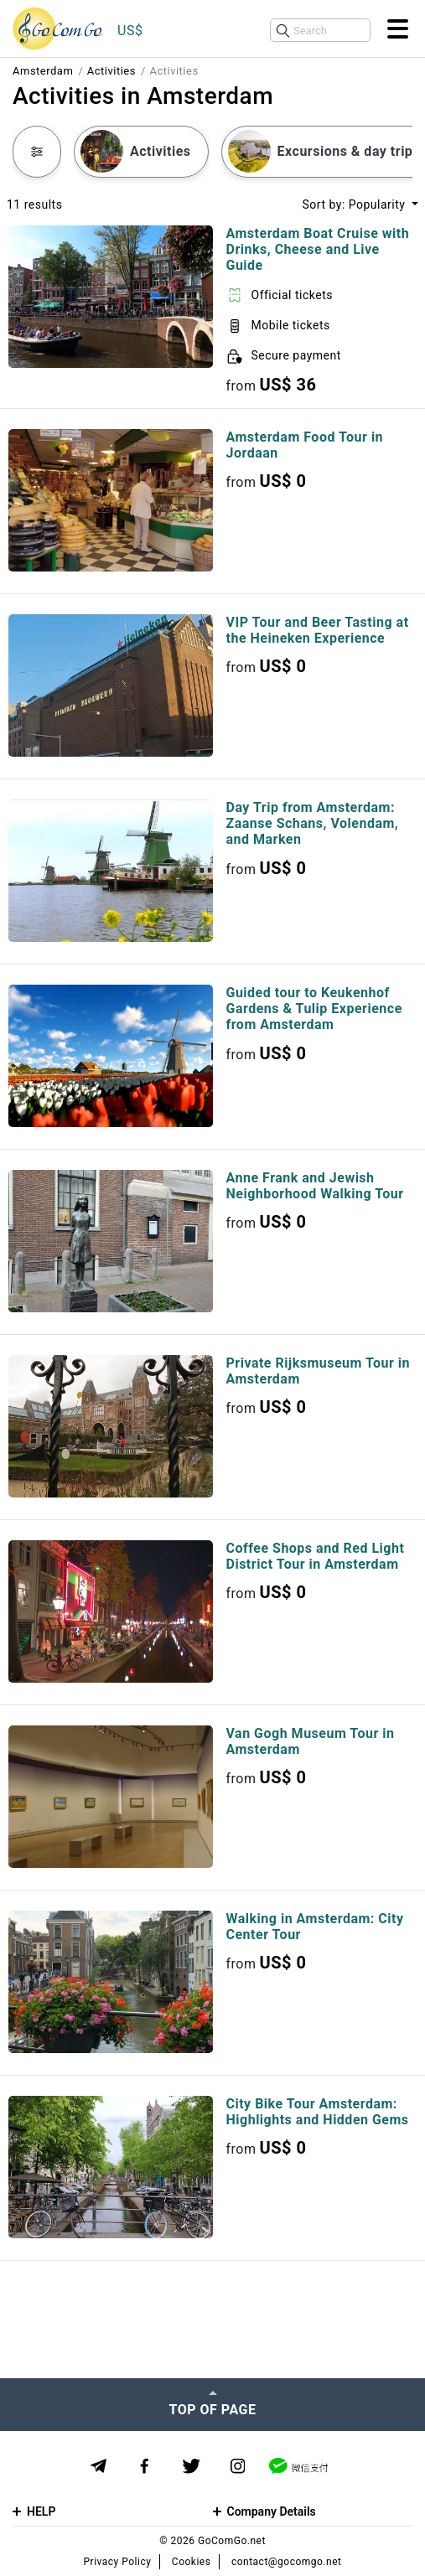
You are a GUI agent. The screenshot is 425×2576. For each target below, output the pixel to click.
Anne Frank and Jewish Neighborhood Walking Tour (315, 1186)
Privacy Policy (118, 2562)
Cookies (191, 2562)
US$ (130, 31)
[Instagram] (237, 2466)
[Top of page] (212, 2404)
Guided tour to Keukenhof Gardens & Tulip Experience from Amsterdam (314, 1008)
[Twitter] (191, 2466)
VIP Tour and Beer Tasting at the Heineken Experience (317, 630)
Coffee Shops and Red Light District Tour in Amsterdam (315, 1556)
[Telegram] (98, 2465)
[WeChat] (298, 2465)
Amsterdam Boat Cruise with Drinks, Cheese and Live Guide (318, 249)
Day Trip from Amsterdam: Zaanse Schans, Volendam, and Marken (312, 823)
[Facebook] (144, 2466)
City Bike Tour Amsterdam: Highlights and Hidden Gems (317, 2112)
